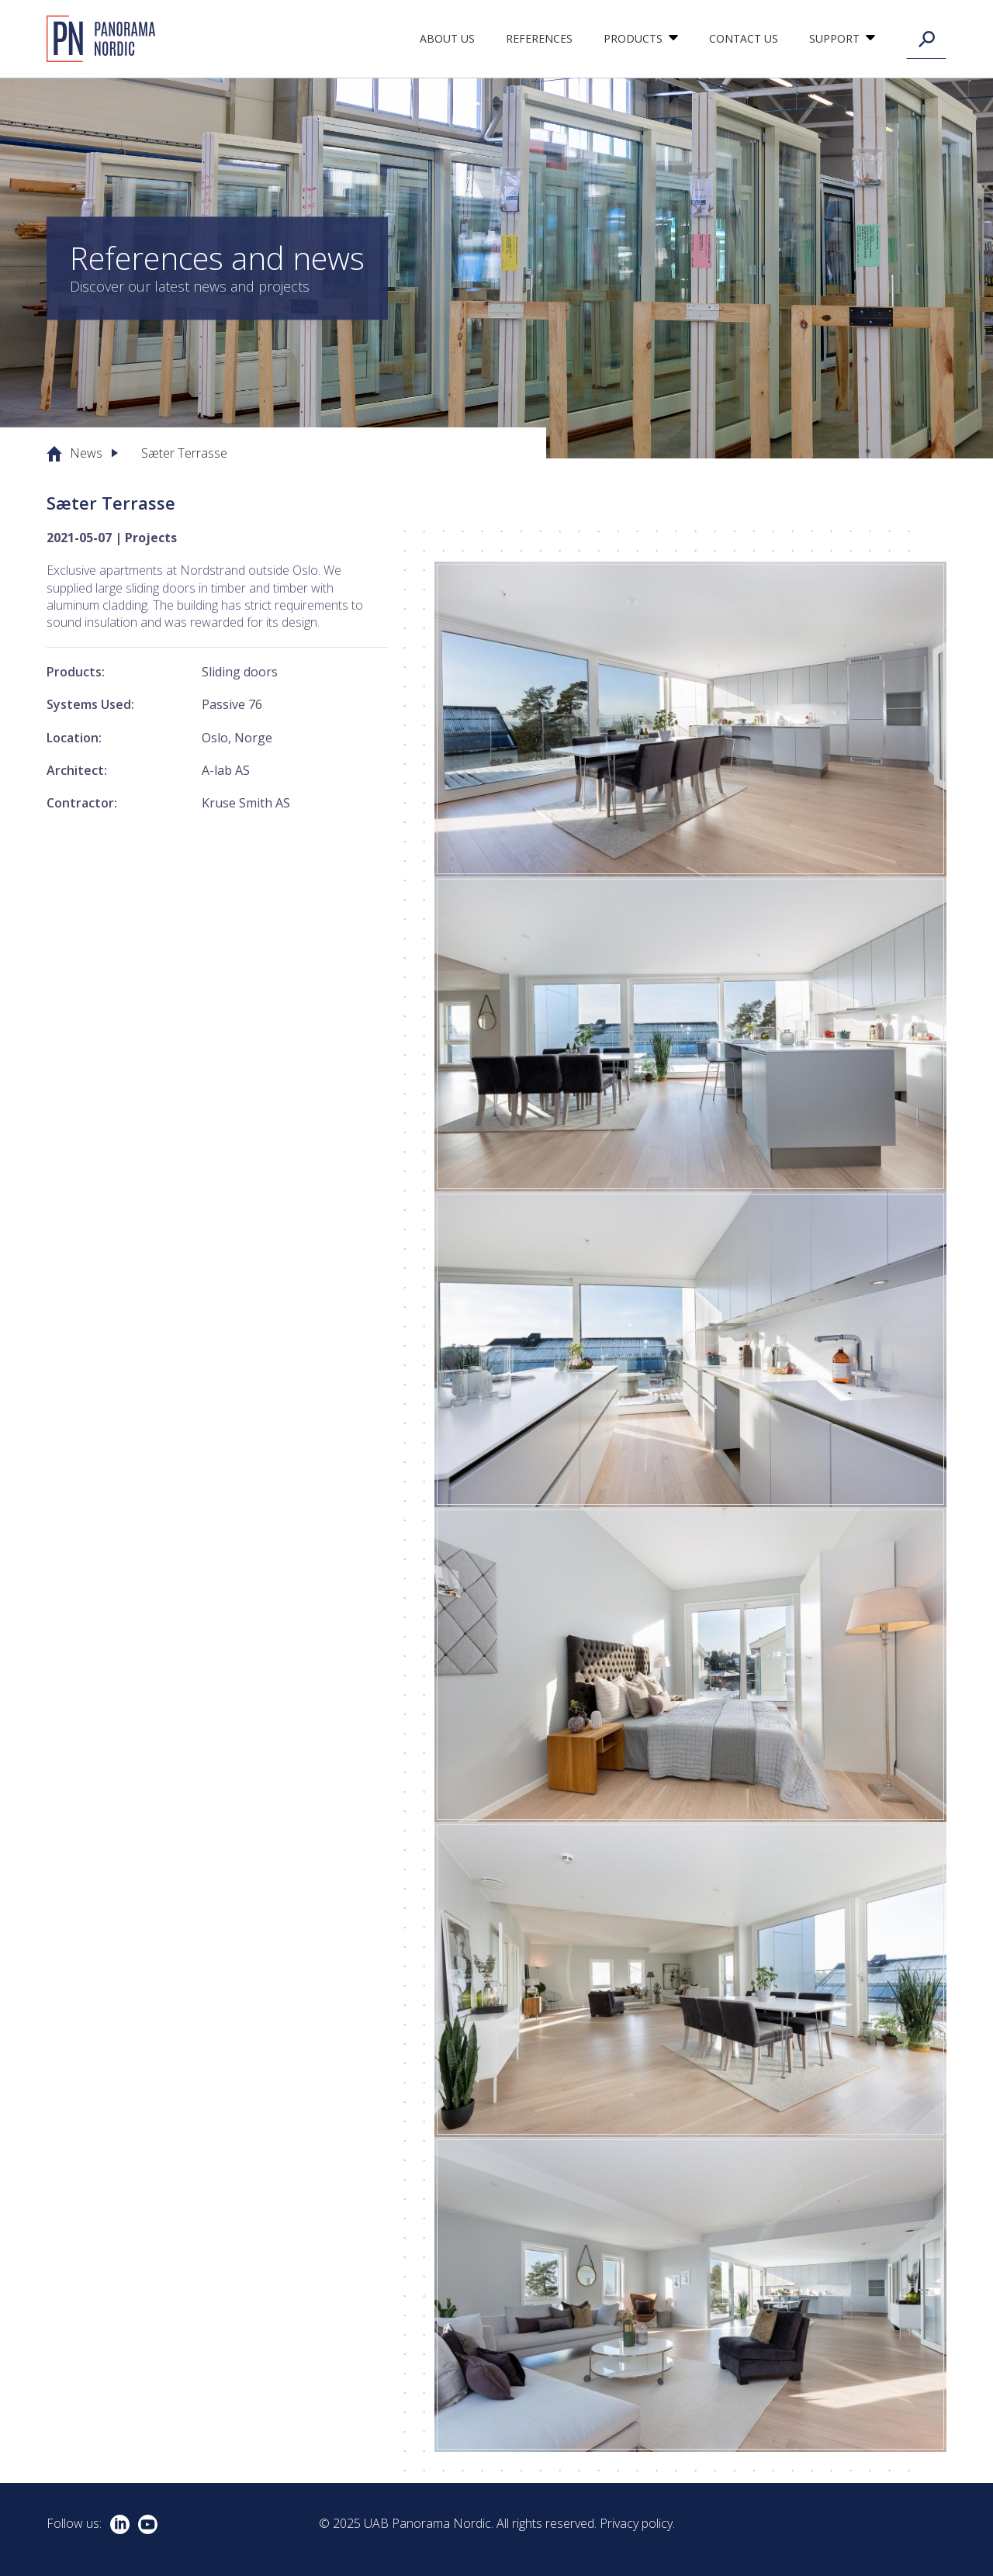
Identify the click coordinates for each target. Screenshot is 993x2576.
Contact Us (743, 38)
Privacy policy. (637, 2523)
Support (834, 38)
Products (633, 38)
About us (447, 38)
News (86, 453)
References (539, 38)
